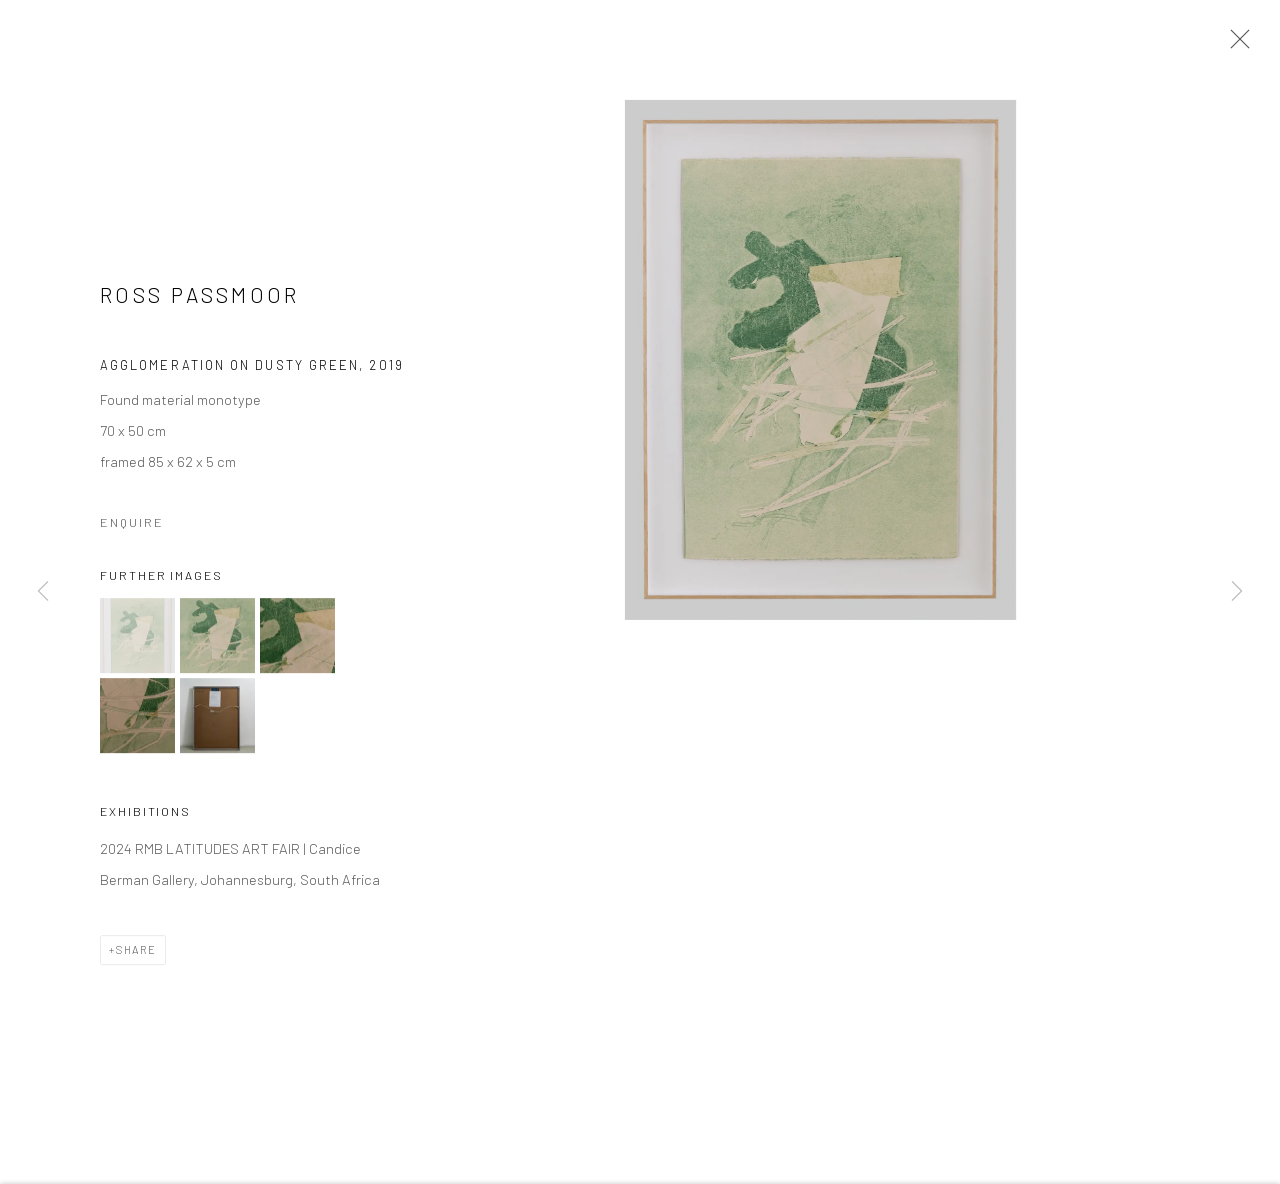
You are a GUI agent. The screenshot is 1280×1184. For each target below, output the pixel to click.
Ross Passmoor (200, 298)
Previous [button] (43, 592)
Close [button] (1235, 45)
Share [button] (136, 954)
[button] (137, 639)
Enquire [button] (132, 527)
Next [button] (1237, 592)
